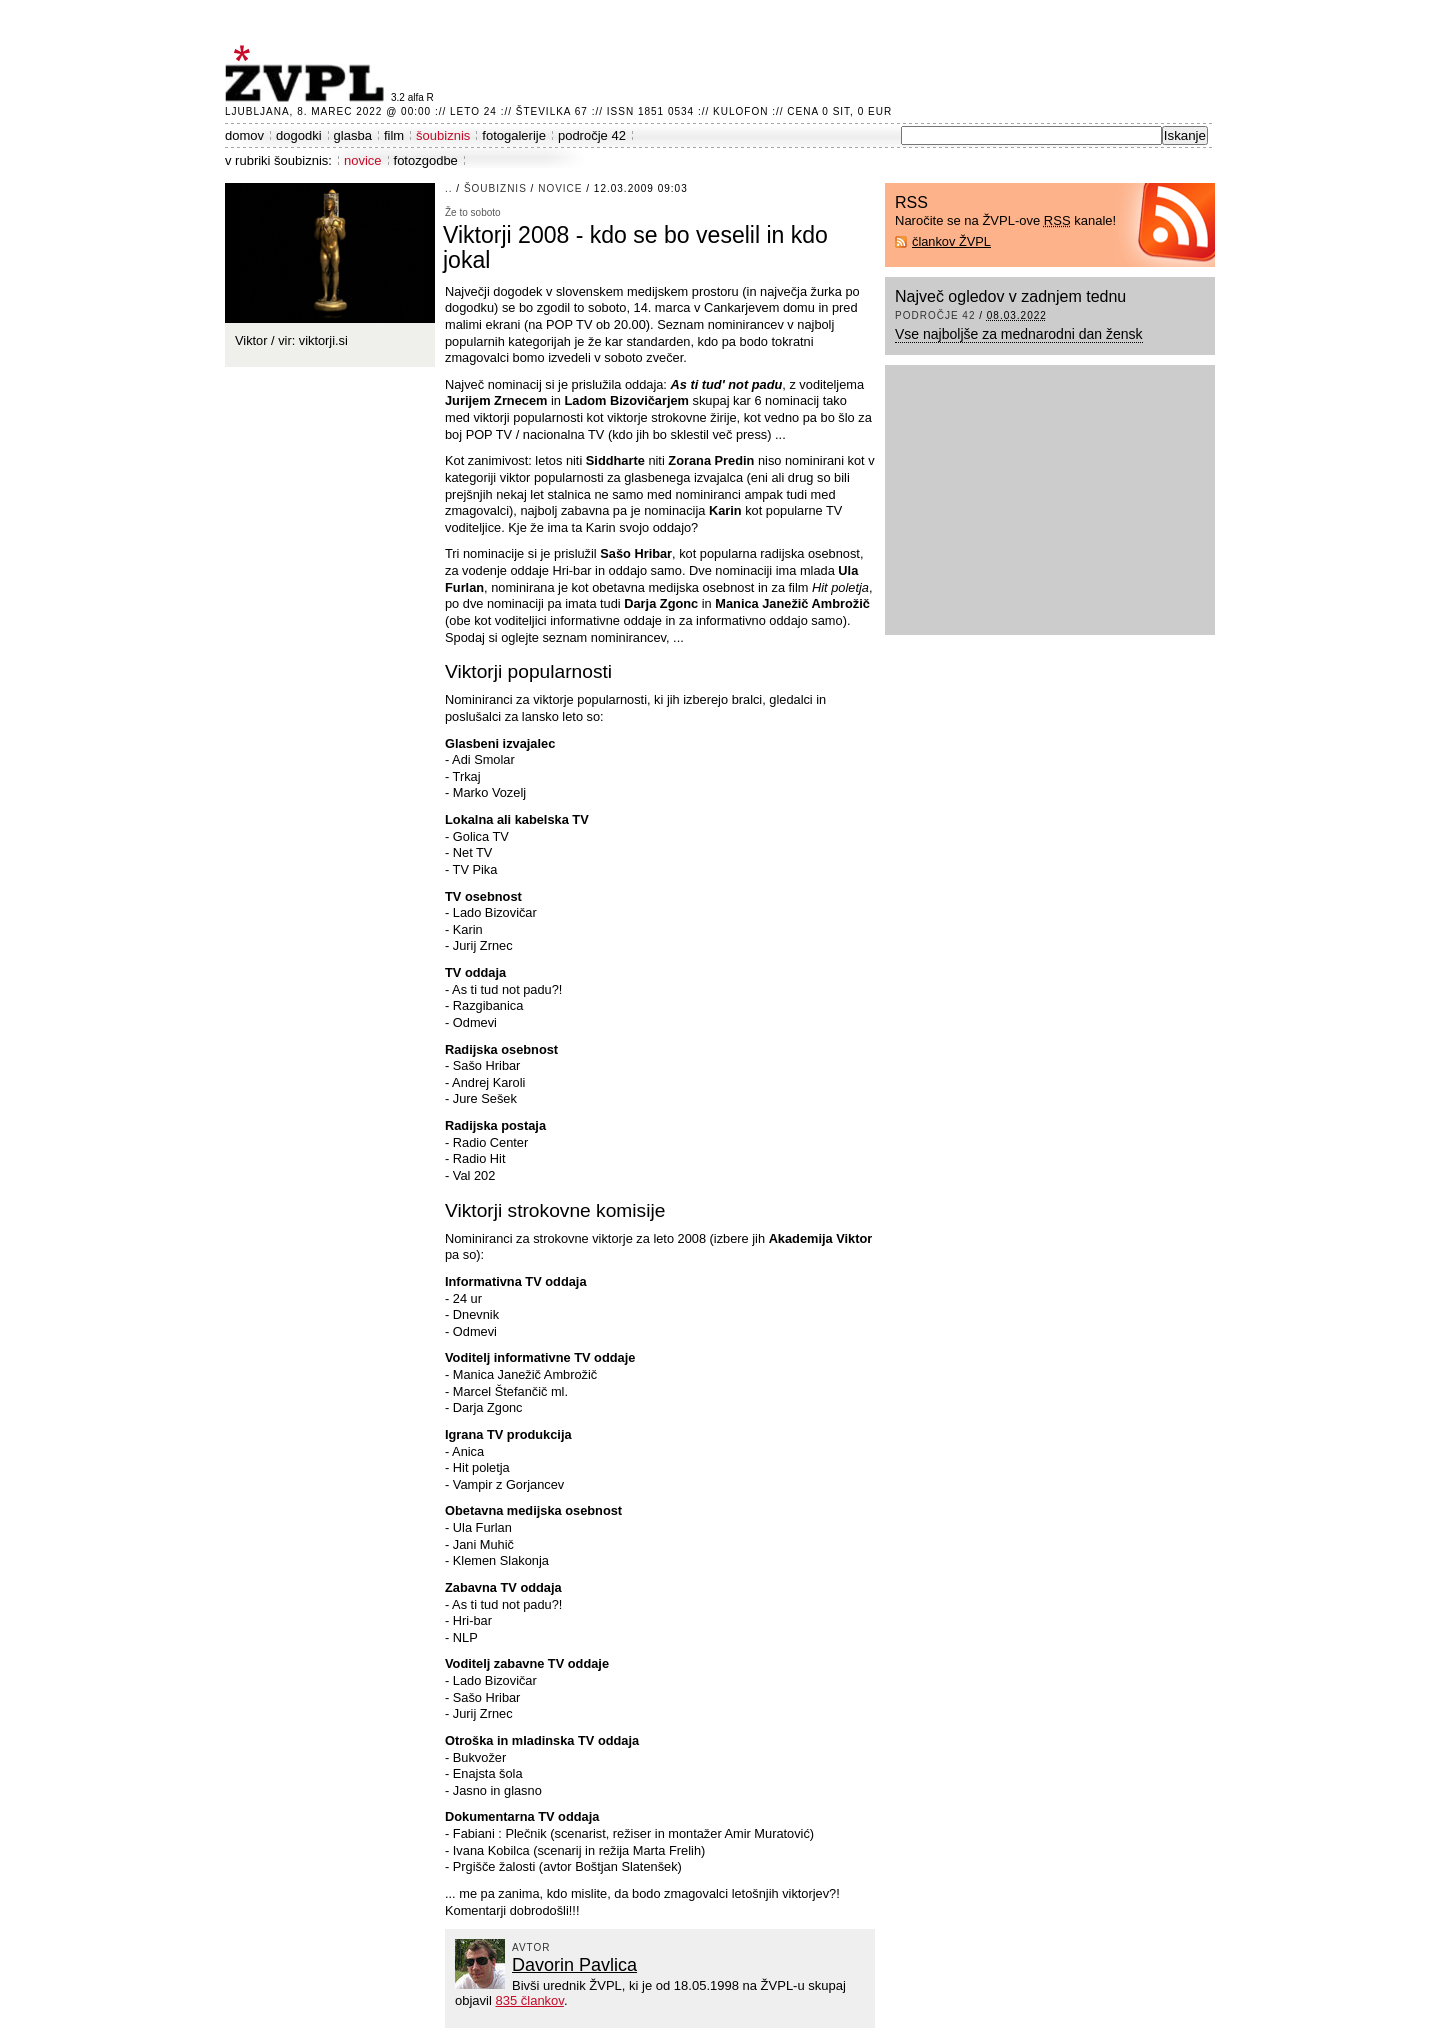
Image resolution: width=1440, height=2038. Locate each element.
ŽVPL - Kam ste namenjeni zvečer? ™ (308, 73)
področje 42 (592, 135)
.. (449, 188)
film (394, 135)
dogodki (299, 135)
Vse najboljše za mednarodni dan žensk (1019, 334)
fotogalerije (514, 135)
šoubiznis (443, 135)
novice (363, 160)
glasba (353, 135)
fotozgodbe (426, 160)
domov (244, 135)
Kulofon (740, 111)
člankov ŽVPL (951, 241)
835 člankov (529, 2000)
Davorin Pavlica (574, 1965)
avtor (531, 1947)
